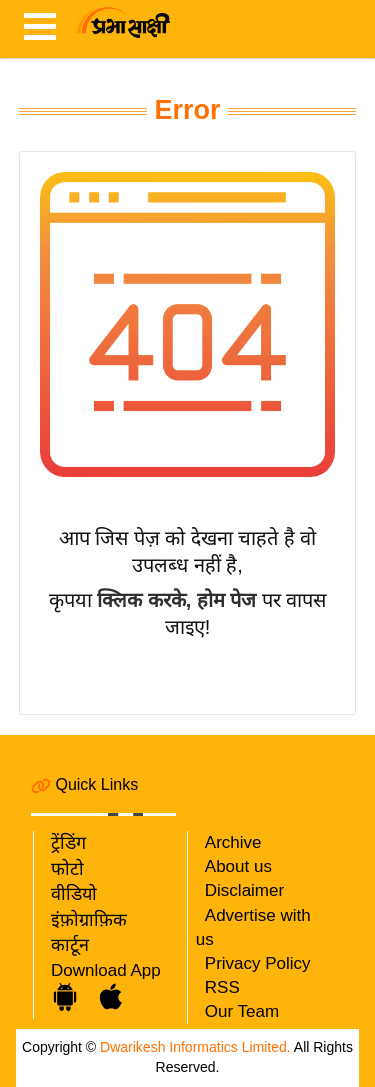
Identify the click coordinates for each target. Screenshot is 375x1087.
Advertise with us (253, 927)
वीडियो (74, 894)
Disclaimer (244, 890)
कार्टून (70, 945)
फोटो (67, 869)
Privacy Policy (258, 963)
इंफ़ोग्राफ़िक (89, 920)
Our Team (242, 1011)
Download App (106, 970)
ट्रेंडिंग (68, 843)
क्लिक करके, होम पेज (176, 600)
